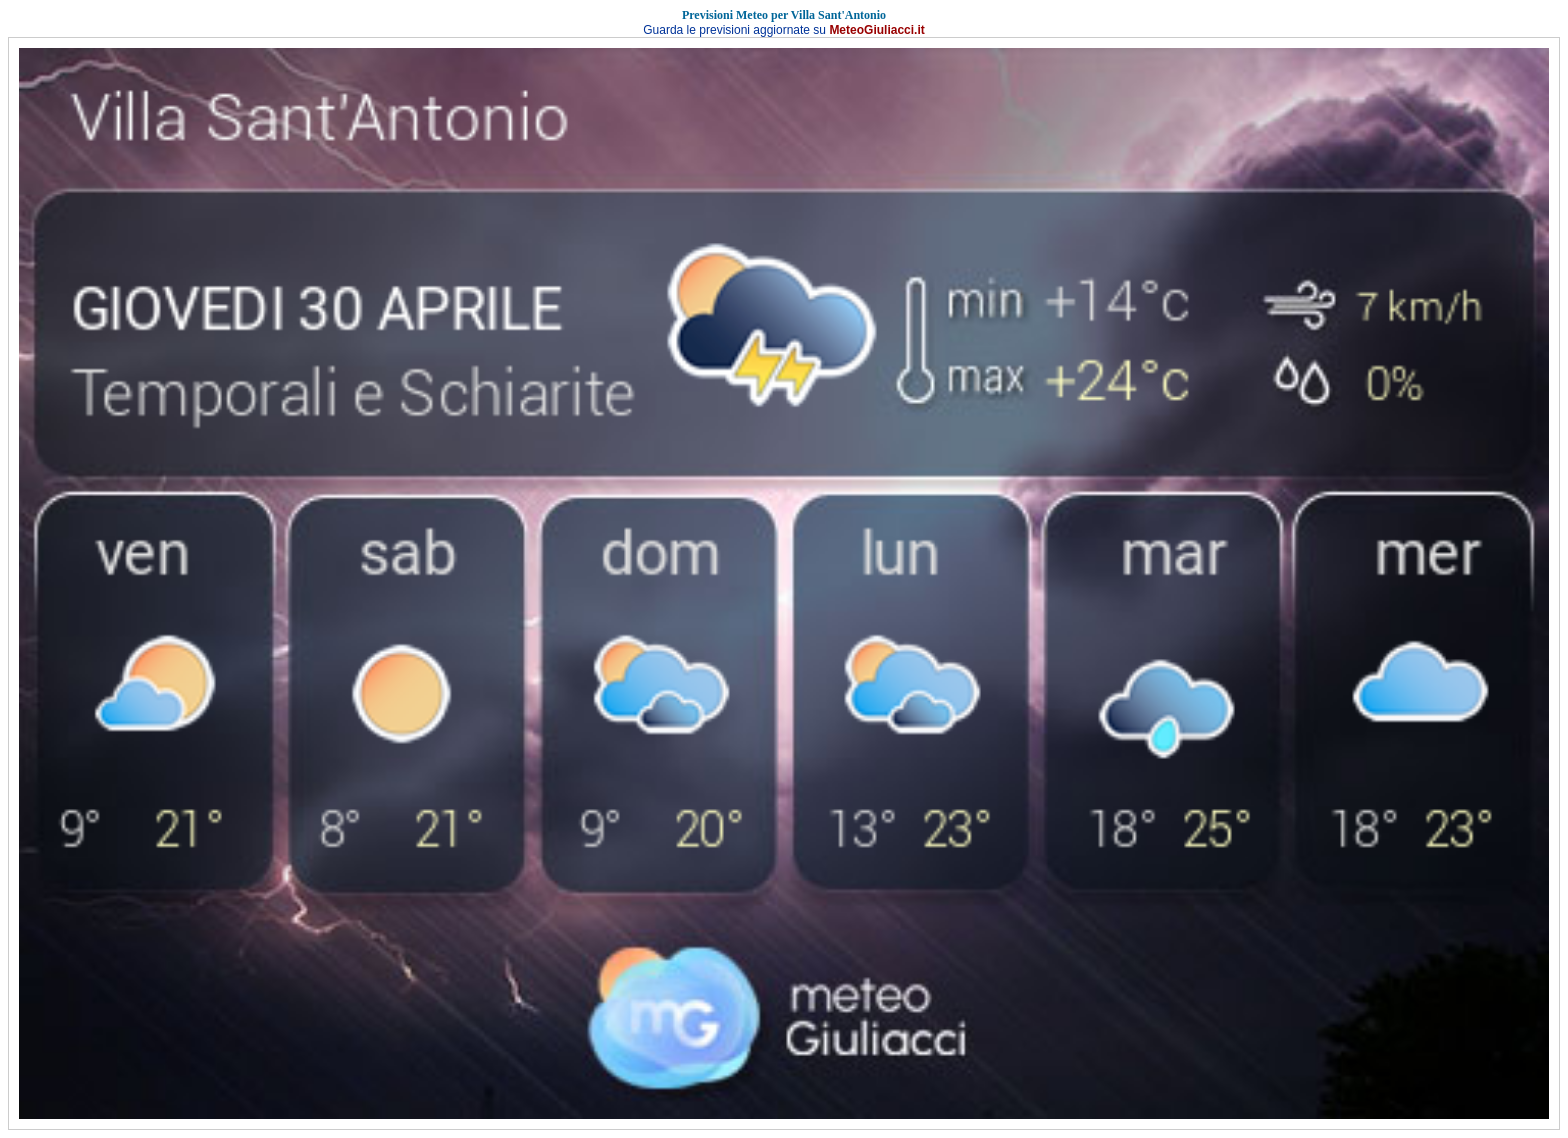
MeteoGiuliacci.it (876, 30)
